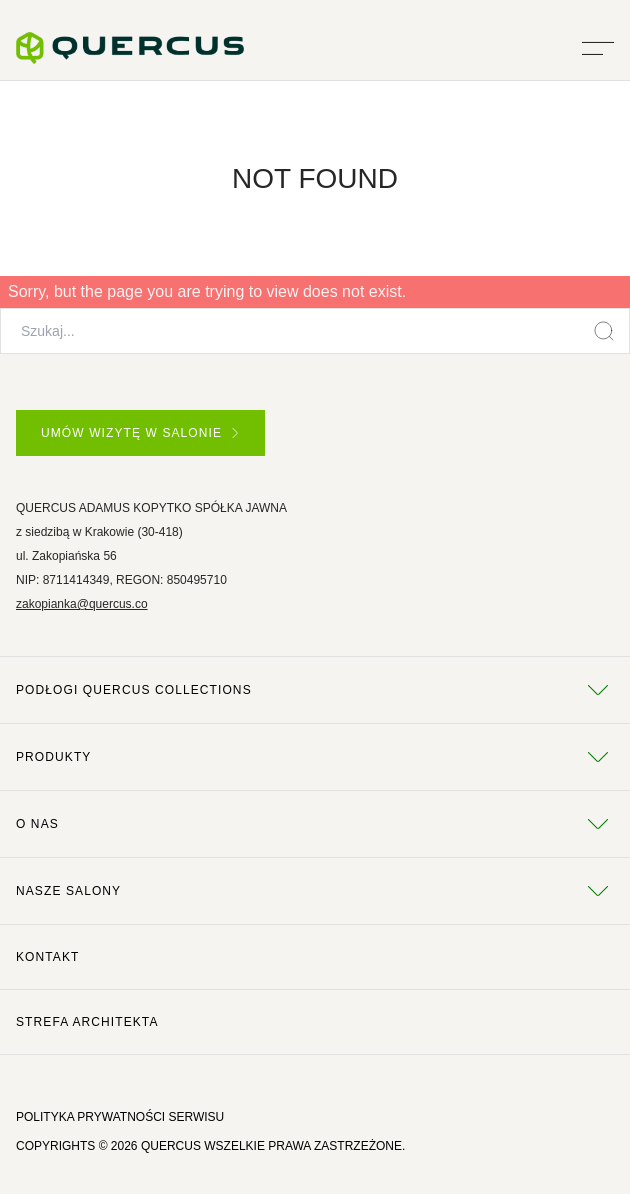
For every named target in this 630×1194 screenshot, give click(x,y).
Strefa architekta (87, 1022)
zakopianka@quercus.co (82, 604)
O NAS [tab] (315, 824)
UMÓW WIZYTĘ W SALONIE (139, 433)
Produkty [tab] (315, 757)
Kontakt (47, 957)
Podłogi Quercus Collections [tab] (315, 690)
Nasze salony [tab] (315, 891)
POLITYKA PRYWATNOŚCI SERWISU (120, 1117)
